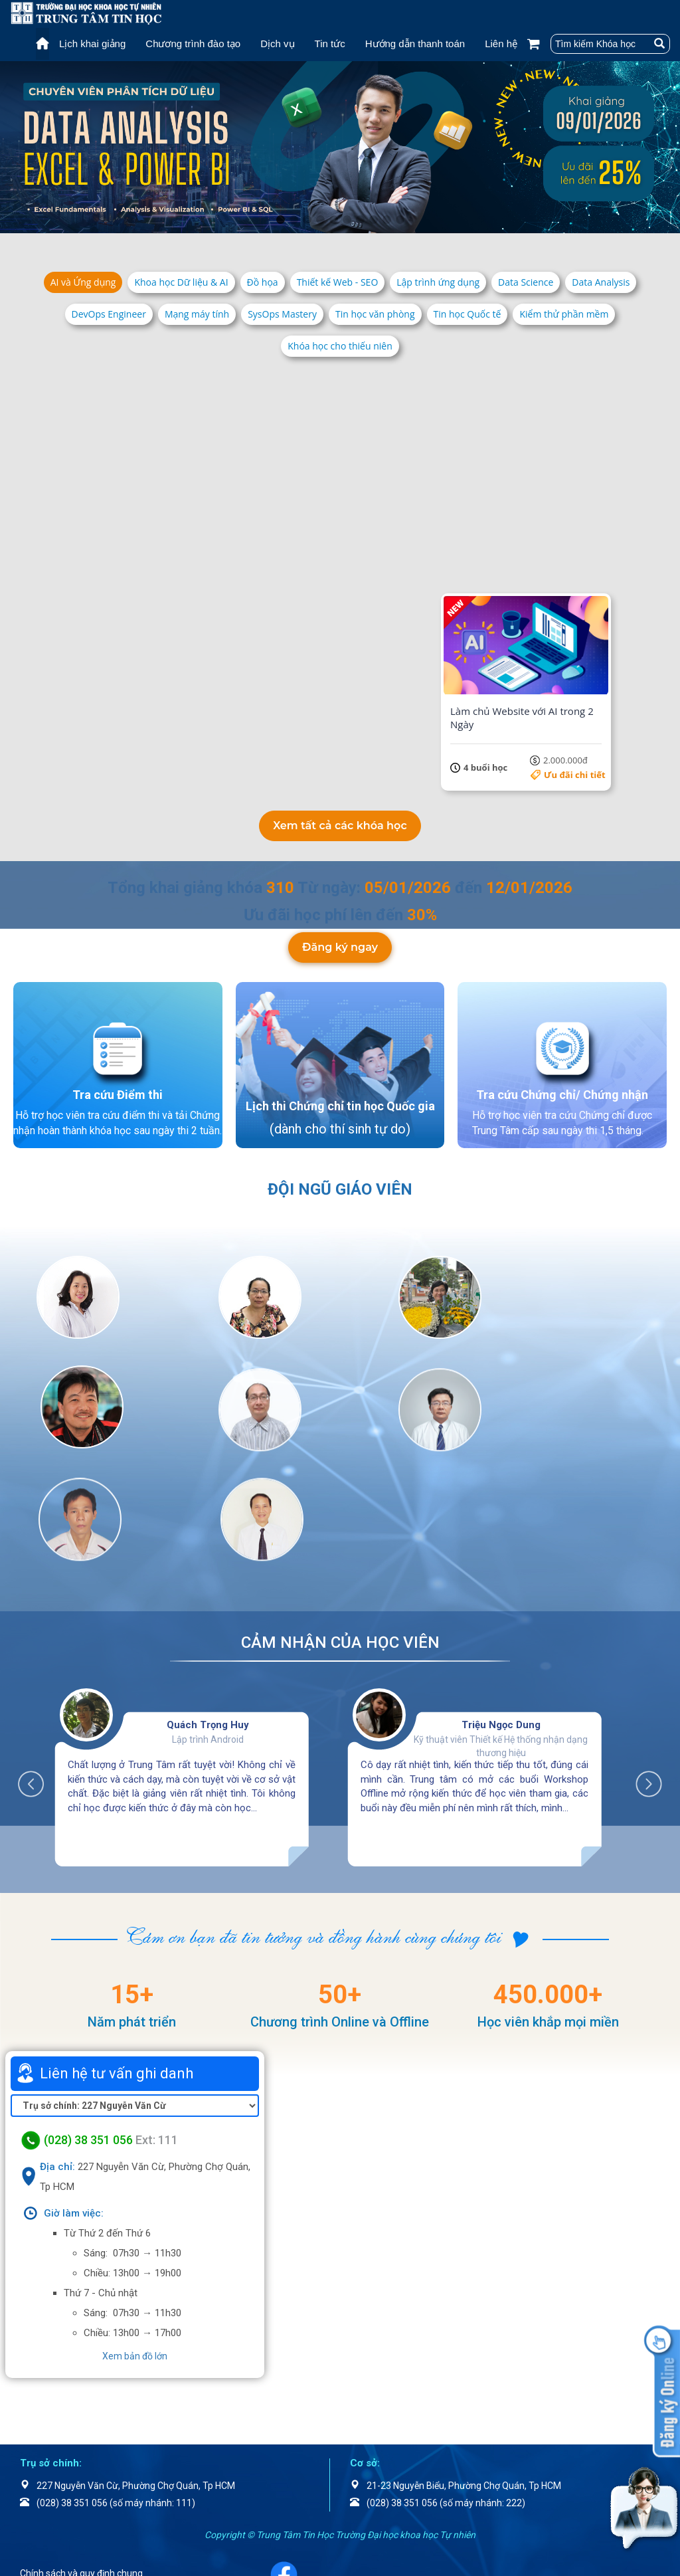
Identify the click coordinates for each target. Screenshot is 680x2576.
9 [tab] (386, 220)
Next (642, 1665)
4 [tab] (320, 220)
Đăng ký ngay (340, 961)
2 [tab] (293, 220)
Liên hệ (501, 43)
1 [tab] (280, 220)
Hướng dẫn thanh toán (415, 43)
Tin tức (330, 43)
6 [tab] (346, 220)
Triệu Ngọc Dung (501, 1613)
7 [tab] (360, 220)
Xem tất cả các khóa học (339, 823)
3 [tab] (306, 220)
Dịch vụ (277, 43)
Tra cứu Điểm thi (117, 1100)
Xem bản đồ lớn (134, 2243)
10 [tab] (399, 220)
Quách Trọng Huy (208, 1613)
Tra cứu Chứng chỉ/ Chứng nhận (562, 1100)
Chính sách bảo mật (78, 2503)
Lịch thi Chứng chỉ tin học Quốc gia (340, 1112)
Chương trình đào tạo (192, 43)
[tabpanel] (340, 147)
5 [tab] (333, 220)
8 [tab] (373, 220)
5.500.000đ (577, 562)
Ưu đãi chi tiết (203, 562)
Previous (37, 1665)
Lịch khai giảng (92, 43)
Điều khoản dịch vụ (75, 2486)
